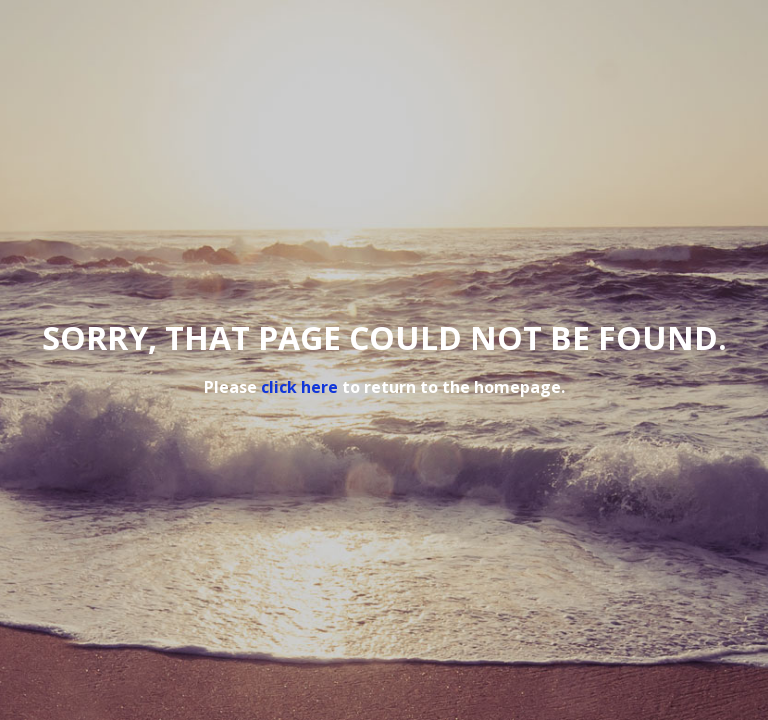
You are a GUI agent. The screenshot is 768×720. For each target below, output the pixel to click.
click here (299, 387)
